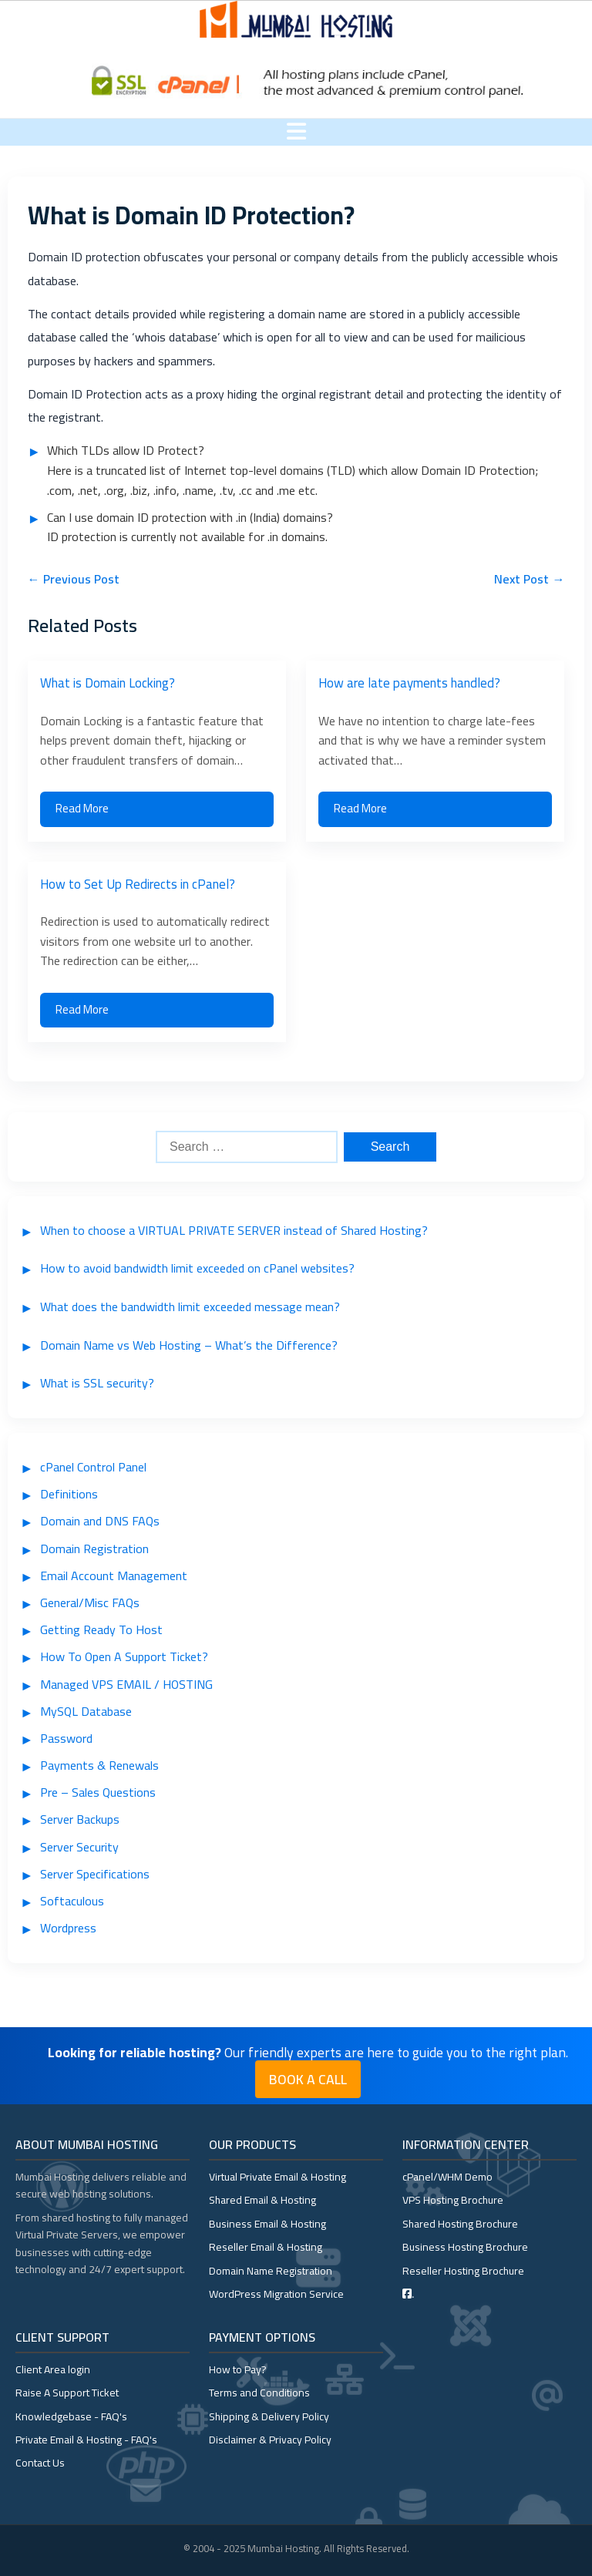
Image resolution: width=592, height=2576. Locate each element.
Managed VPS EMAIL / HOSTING (126, 1684)
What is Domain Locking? (107, 683)
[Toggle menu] (296, 132)
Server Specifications (95, 1873)
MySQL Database (86, 1711)
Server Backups (79, 1819)
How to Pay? (238, 2369)
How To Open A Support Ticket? (124, 1656)
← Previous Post (73, 578)
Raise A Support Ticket (67, 2393)
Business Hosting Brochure (465, 2247)
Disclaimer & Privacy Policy (270, 2440)
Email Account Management (113, 1575)
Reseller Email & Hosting (265, 2247)
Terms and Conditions (259, 2393)
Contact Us (40, 2463)
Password (66, 1738)
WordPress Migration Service (276, 2294)
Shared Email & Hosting (262, 2200)
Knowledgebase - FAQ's (71, 2416)
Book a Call (308, 2079)
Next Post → (529, 578)
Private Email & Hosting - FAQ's (86, 2440)
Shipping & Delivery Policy (269, 2416)
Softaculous (72, 1900)
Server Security (79, 1846)
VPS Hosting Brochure (452, 2200)
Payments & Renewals (99, 1765)
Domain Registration (94, 1548)
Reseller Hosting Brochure (463, 2271)
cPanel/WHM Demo (447, 2177)
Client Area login (52, 2369)
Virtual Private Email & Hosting (277, 2177)
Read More (82, 808)
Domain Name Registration (270, 2271)
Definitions (69, 1493)
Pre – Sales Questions (98, 1792)
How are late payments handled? (409, 683)
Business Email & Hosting (267, 2224)
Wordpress (68, 1927)
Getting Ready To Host (101, 1629)
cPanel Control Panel (93, 1466)
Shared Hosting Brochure (460, 2224)
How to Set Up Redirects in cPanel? (137, 884)
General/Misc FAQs (90, 1602)
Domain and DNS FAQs (100, 1520)
